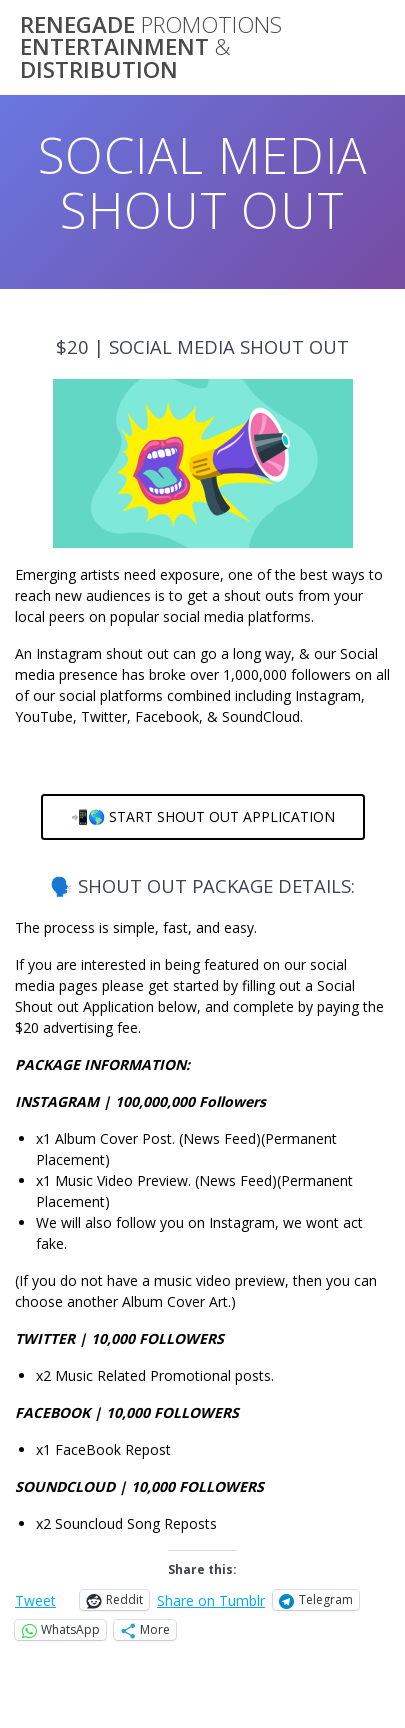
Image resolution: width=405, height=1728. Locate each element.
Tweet (35, 1599)
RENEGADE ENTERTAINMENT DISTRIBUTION (151, 47)
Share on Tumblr (211, 1599)
